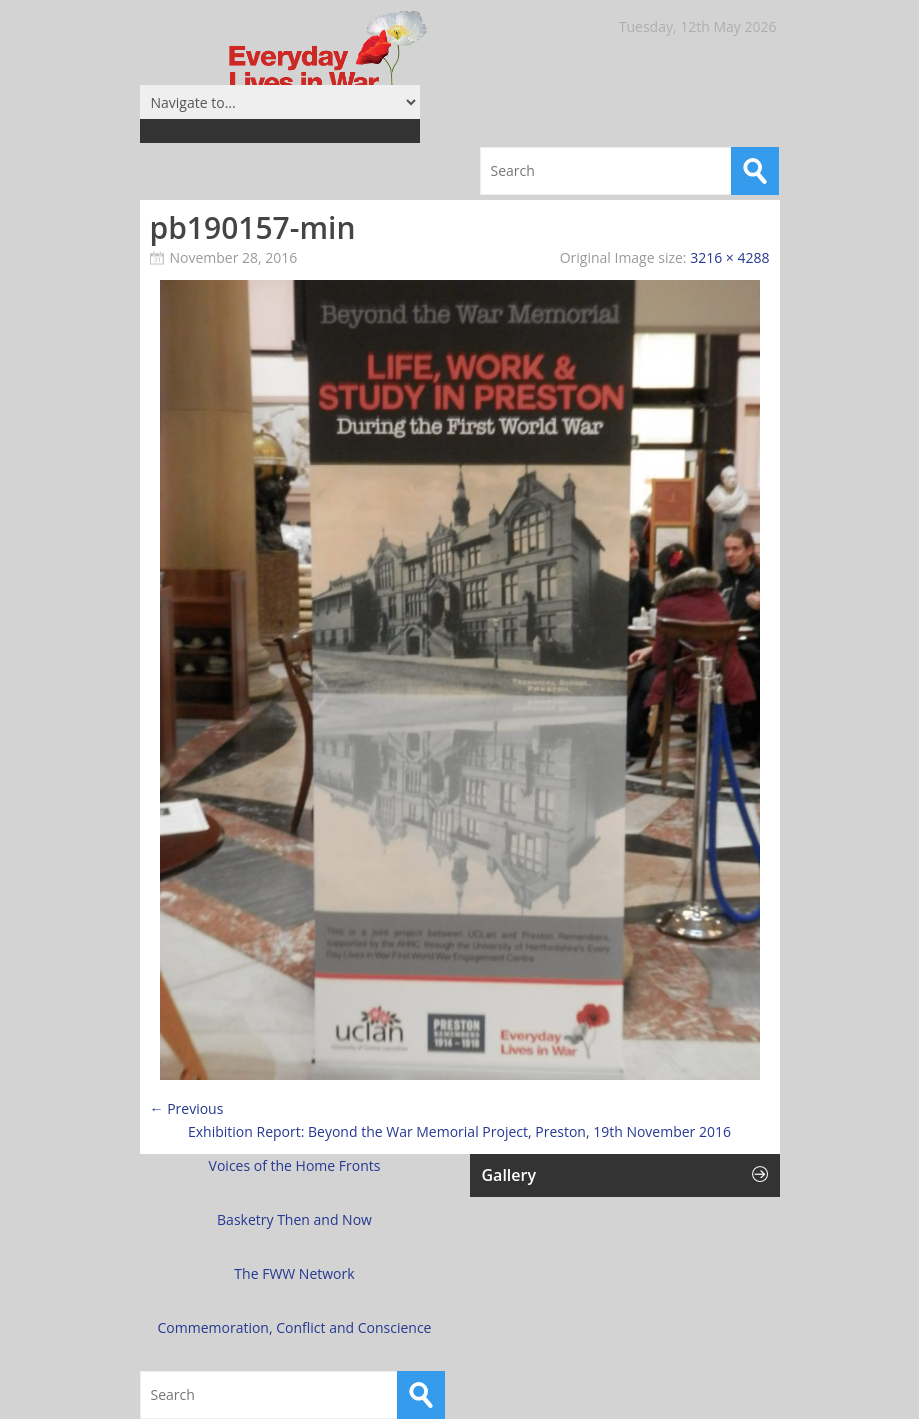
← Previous (187, 1108)
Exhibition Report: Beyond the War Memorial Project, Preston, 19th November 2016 (459, 1131)
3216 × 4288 (729, 257)
